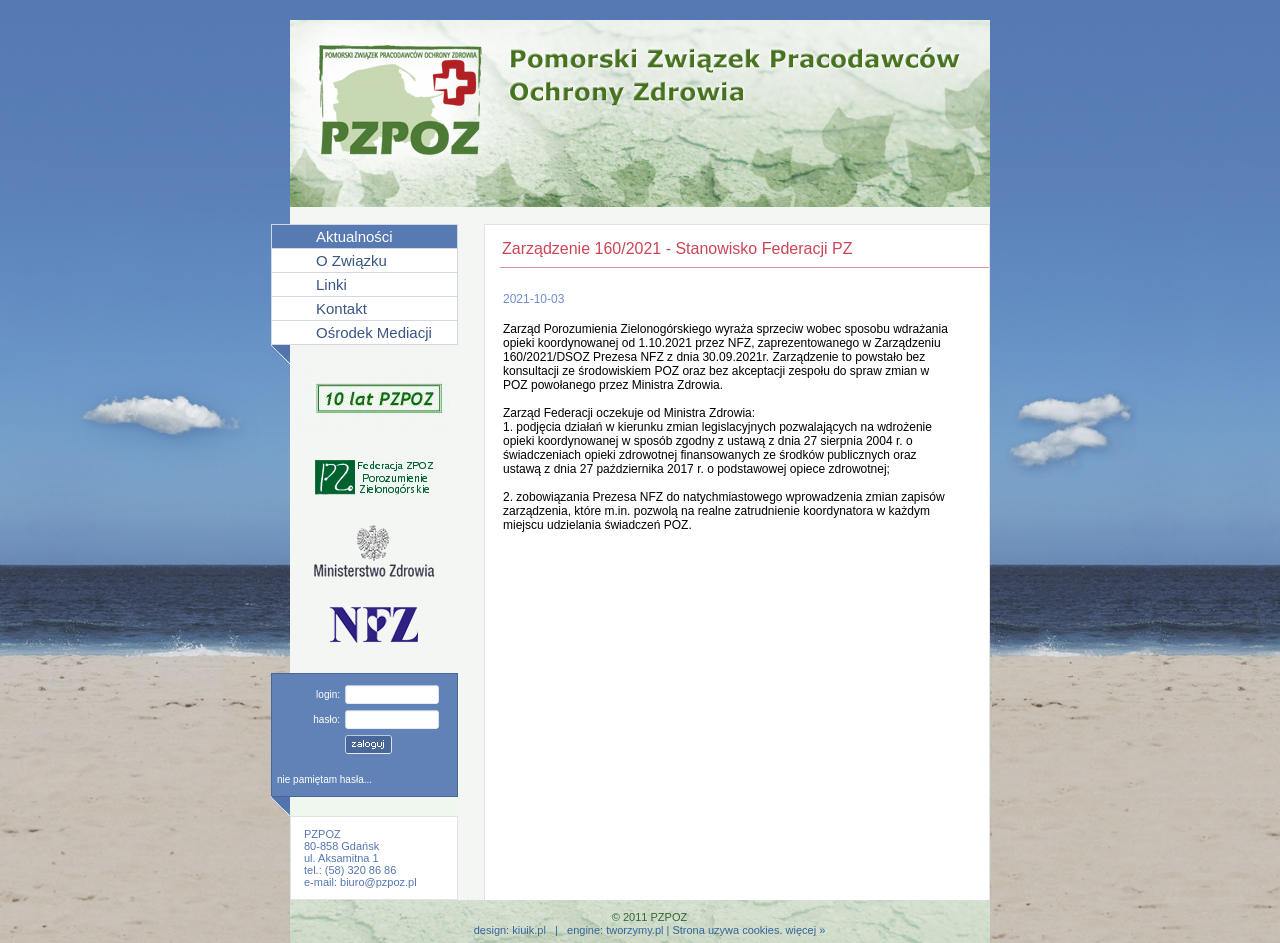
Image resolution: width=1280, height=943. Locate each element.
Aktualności (354, 236)
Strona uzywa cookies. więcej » (748, 930)
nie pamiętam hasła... (324, 779)
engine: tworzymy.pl (615, 930)
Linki (331, 284)
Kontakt (341, 308)
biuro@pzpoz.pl (378, 882)
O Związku (351, 260)
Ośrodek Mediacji (374, 332)
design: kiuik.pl (510, 930)
